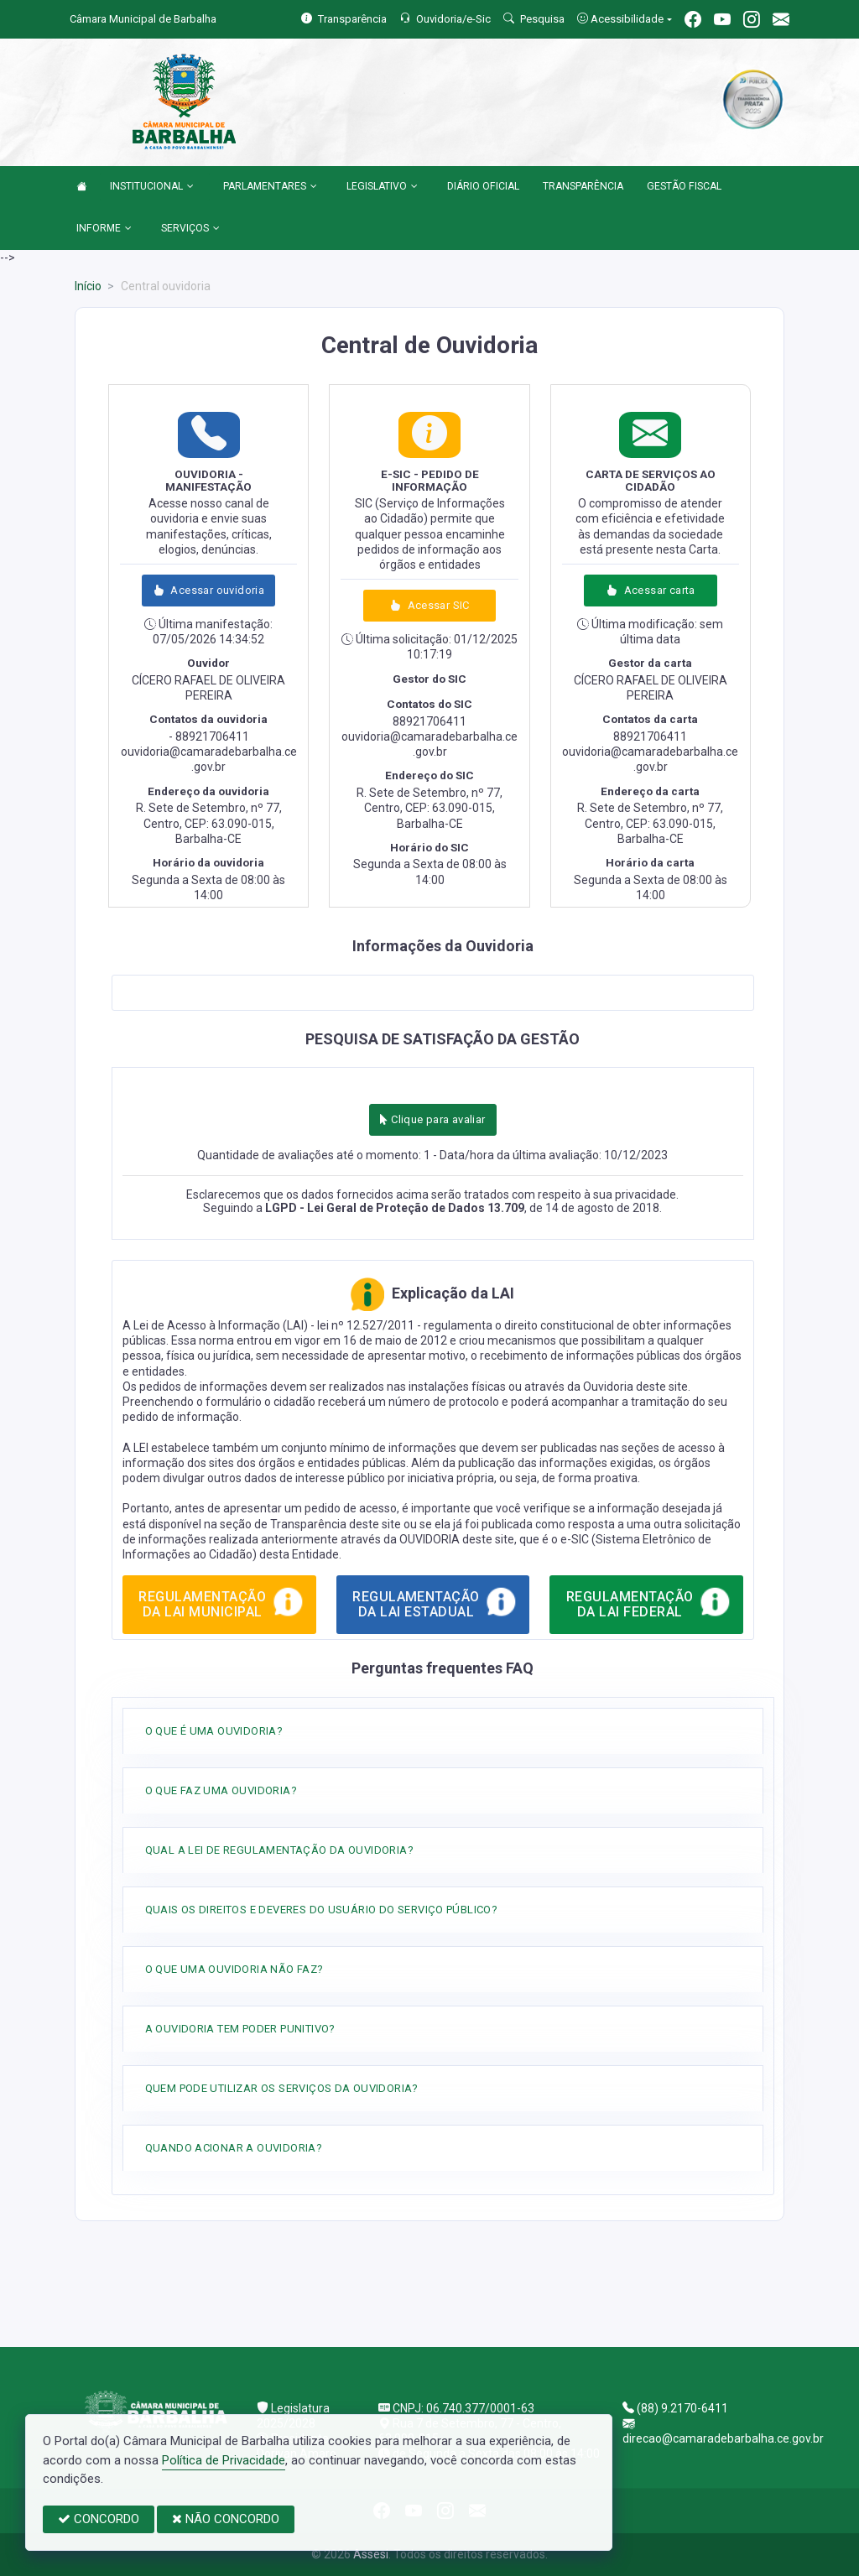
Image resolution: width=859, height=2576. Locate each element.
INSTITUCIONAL (152, 187)
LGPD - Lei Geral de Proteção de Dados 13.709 (394, 1208)
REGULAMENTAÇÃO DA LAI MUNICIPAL (221, 1601)
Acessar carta (650, 590)
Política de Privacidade (223, 2460)
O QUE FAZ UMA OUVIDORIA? (221, 1790)
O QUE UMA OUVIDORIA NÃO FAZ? (234, 1969)
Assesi (370, 2554)
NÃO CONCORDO (225, 2519)
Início (88, 286)
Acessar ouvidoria (208, 590)
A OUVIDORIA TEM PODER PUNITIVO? (240, 2028)
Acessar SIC (429, 605)
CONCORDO (98, 2519)
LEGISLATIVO (382, 187)
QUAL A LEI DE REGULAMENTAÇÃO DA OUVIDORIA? (279, 1850)
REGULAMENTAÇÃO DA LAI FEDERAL (649, 1601)
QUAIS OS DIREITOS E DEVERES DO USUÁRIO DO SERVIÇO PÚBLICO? (321, 1909)
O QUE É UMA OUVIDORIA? (214, 1731)
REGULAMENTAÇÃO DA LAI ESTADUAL (435, 1601)
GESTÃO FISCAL (684, 186)
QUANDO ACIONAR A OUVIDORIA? (234, 2147)
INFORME (104, 229)
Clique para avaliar (432, 1119)
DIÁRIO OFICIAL (483, 186)
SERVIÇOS (190, 229)
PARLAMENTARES (270, 187)
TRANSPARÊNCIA (583, 186)
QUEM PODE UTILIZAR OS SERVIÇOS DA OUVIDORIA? (282, 2088)
